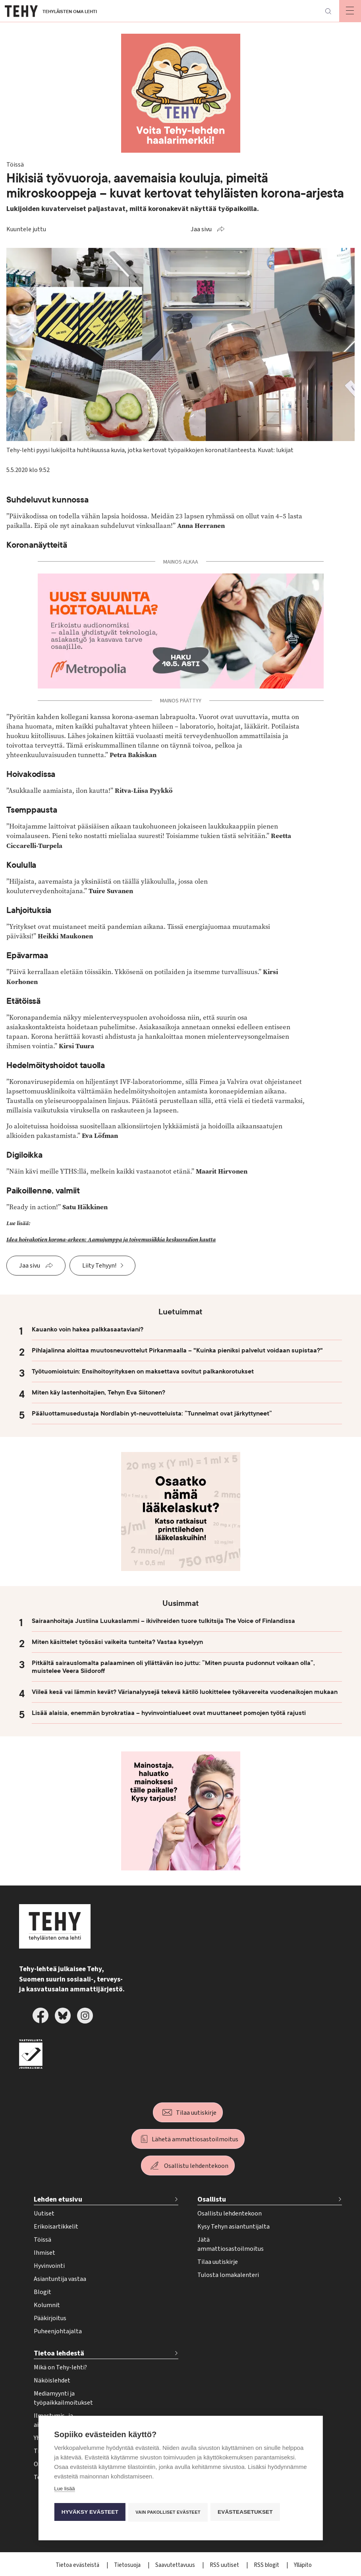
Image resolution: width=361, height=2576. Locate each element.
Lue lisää (64, 2490)
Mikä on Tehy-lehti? (60, 2367)
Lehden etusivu (58, 2199)
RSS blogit (267, 2565)
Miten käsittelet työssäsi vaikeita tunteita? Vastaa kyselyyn (117, 1642)
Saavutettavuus (175, 2565)
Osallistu (211, 2199)
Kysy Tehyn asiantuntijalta (233, 2226)
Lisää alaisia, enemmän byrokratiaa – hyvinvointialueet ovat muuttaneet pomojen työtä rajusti (169, 1713)
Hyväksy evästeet (89, 2512)
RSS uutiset (225, 2565)
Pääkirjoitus (50, 2318)
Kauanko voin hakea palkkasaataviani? (87, 1329)
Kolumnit (47, 2305)
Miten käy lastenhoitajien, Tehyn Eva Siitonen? (98, 1392)
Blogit (42, 2292)
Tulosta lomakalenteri (228, 2275)
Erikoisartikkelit (56, 2226)
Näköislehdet (52, 2380)
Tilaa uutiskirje (196, 2112)
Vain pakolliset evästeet (169, 2512)
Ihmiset (44, 2252)
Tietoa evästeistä (78, 2565)
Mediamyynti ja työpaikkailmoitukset (63, 2398)
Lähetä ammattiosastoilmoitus (195, 2139)
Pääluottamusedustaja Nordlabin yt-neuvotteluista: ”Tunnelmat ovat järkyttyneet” (152, 1413)
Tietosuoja (128, 2565)
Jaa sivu (201, 229)
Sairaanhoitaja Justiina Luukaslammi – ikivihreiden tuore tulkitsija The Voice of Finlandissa (163, 1621)
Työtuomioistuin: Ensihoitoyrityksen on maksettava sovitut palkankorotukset (143, 1371)
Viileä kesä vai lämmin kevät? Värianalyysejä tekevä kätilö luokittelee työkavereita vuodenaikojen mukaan (185, 1692)
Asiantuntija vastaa (60, 2279)
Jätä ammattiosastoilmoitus (230, 2244)
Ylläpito (303, 2565)
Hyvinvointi (49, 2265)
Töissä (42, 2239)
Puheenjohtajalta (58, 2331)
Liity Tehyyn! (99, 1265)
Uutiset (44, 2213)
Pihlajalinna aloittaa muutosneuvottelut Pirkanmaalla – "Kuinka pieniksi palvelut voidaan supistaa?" (177, 1350)
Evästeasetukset (247, 2512)
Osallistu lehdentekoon (196, 2166)
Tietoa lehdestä (59, 2353)
